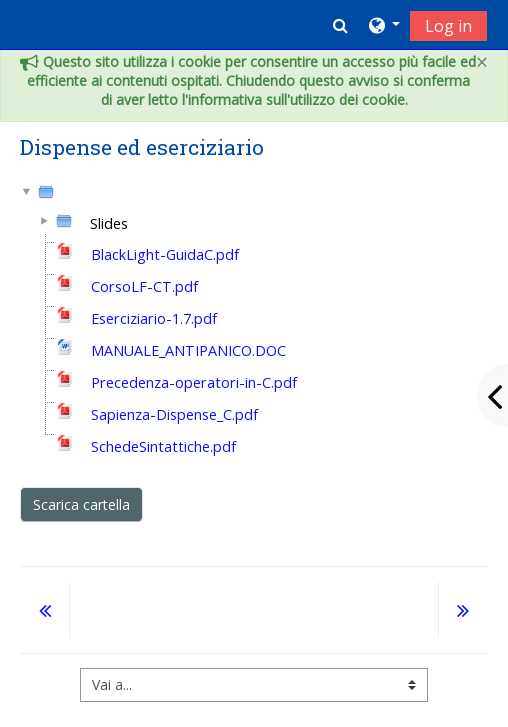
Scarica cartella (81, 504)
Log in (448, 26)
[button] (340, 25)
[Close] (482, 62)
